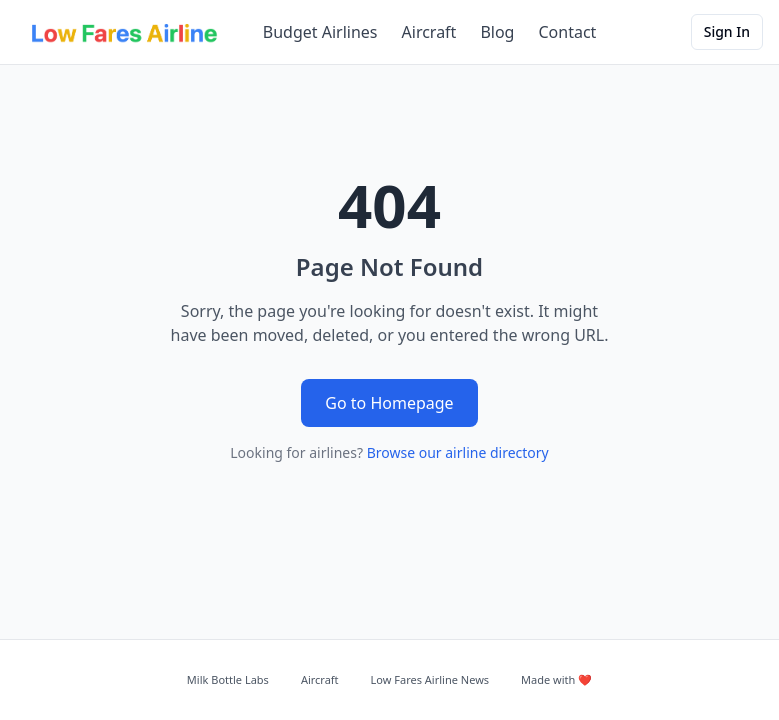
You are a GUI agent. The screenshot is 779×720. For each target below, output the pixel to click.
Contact (567, 32)
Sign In (727, 31)
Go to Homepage (389, 403)
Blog (497, 32)
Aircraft (429, 32)
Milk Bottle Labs (228, 679)
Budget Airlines (320, 32)
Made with (556, 679)
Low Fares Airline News (430, 679)
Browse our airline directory (458, 452)
